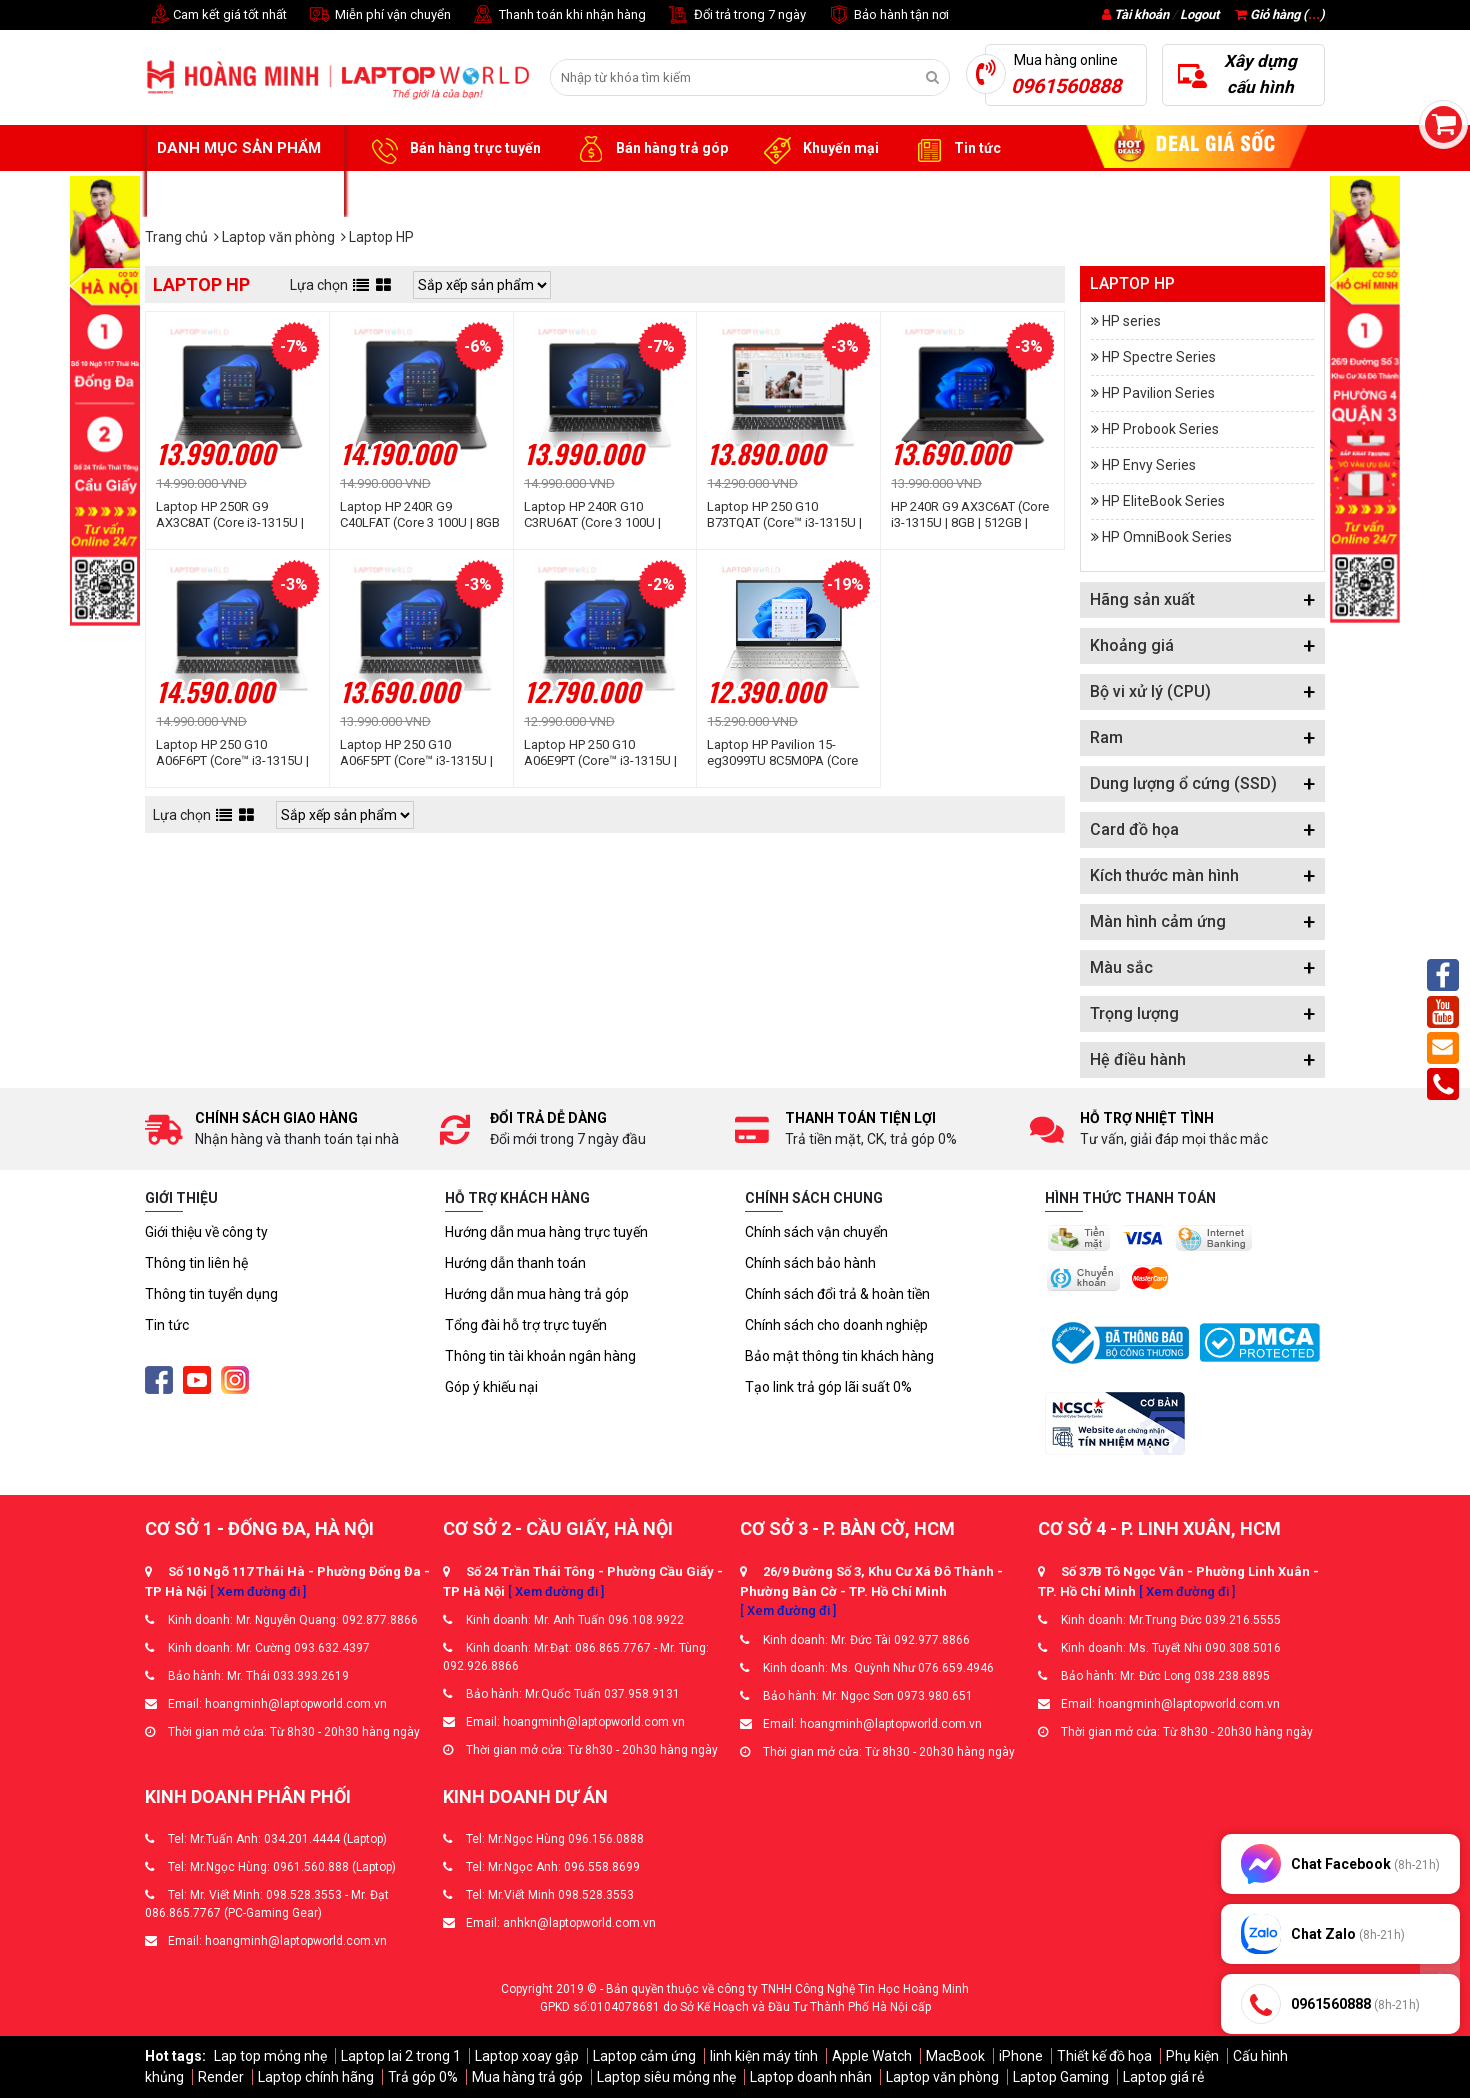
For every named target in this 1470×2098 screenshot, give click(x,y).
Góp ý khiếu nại (491, 1387)
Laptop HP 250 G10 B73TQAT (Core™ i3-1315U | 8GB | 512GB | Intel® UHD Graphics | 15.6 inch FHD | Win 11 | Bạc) (784, 515)
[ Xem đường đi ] (258, 1591)
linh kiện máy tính (764, 2056)
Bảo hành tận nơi (887, 15)
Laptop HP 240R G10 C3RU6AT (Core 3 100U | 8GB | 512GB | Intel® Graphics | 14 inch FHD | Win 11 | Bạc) (604, 515)
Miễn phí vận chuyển (379, 15)
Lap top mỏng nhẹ (270, 2056)
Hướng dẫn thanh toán (515, 1263)
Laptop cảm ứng (644, 2056)
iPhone (1021, 2056)
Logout (1199, 14)
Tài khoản (1141, 14)
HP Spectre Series (1159, 357)
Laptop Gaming (1061, 2077)
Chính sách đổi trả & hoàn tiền (837, 1294)
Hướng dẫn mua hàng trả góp (537, 1294)
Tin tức (955, 149)
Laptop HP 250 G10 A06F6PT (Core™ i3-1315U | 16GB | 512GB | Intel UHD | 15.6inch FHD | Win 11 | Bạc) (236, 753)
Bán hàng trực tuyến (453, 149)
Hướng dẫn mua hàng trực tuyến (546, 1232)
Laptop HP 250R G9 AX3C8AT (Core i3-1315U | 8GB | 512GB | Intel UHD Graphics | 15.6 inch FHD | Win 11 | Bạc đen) (230, 515)
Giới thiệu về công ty (206, 1232)
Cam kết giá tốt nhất (216, 15)
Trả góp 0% (423, 2077)
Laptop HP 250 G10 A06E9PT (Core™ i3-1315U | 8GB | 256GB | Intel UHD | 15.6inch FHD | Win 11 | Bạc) (604, 753)
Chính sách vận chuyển (816, 1232)
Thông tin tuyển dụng (211, 1294)
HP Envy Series (1149, 465)
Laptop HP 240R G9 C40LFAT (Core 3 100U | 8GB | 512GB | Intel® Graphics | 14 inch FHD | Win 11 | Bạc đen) (420, 515)
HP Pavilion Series (1158, 393)
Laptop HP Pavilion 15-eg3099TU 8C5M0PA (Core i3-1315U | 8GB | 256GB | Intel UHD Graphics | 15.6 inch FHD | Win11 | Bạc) (782, 753)
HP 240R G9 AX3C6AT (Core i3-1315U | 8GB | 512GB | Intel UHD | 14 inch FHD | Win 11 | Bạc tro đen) (970, 515)
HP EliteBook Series (1163, 501)
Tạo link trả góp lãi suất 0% (828, 1387)
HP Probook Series (1160, 429)
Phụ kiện (1192, 2056)
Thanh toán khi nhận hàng (558, 15)
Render (221, 2077)
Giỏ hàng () (1280, 14)
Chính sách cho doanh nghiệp (836, 1325)
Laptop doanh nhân (811, 2077)
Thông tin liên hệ (196, 1263)
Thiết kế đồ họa (1104, 2056)
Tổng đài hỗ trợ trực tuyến (526, 1325)
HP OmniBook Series (1167, 537)
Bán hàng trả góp (649, 149)
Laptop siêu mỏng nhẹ (666, 2077)
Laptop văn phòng (942, 2077)
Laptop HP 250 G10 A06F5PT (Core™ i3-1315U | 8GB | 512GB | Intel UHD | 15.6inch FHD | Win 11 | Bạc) (420, 753)
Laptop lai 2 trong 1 (401, 2056)
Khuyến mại (818, 149)
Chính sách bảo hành (810, 1263)
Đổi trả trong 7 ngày (736, 15)
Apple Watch (872, 2056)
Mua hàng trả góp (527, 2077)
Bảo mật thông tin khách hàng (839, 1356)
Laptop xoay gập (527, 2056)
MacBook (955, 2056)
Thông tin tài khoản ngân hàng (540, 1356)
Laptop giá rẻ (1163, 2077)
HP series (1131, 321)
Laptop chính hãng (316, 2077)
